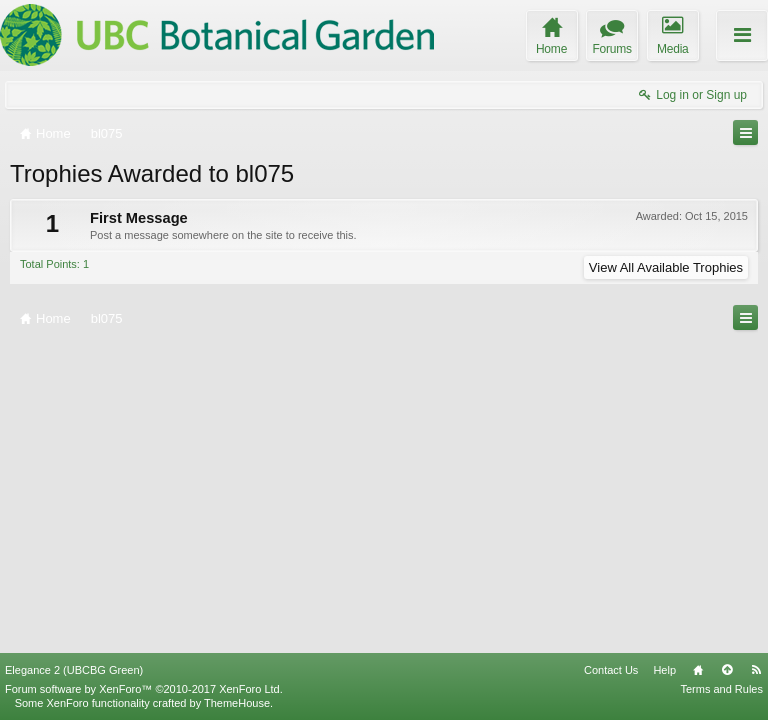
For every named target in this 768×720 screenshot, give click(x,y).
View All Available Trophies (666, 267)
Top (727, 670)
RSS (756, 670)
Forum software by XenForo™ (144, 689)
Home (698, 670)
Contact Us (611, 670)
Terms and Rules (721, 689)
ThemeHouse (237, 703)
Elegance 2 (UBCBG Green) (74, 670)
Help (664, 670)
